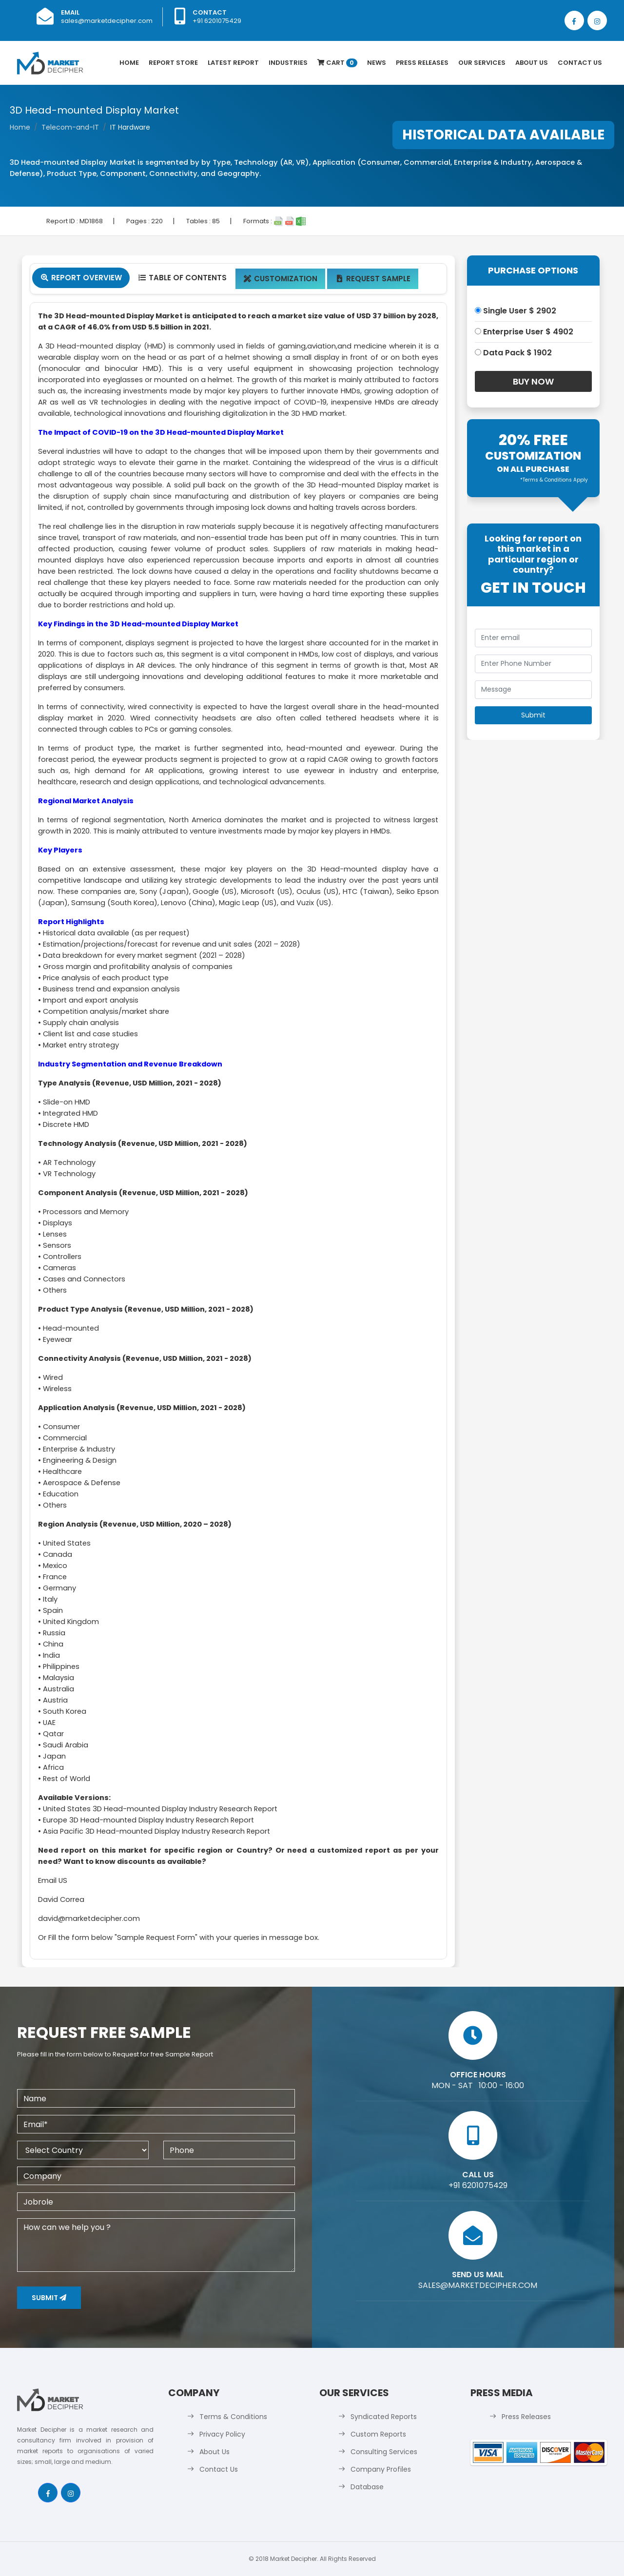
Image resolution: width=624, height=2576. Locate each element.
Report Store (173, 62)
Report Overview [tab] (81, 277)
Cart (337, 62)
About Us (531, 62)
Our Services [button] (482, 62)
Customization (280, 278)
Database (367, 2487)
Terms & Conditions (233, 2416)
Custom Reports (378, 2434)
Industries (288, 62)
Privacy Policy (222, 2434)
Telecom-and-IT (70, 127)
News (376, 62)
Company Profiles (381, 2469)
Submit (49, 2298)
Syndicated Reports (384, 2416)
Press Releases (422, 62)
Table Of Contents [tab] (182, 277)
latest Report (233, 62)
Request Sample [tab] (372, 278)
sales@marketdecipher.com (107, 20)
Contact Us (580, 62)
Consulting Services (384, 2452)
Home (129, 62)
